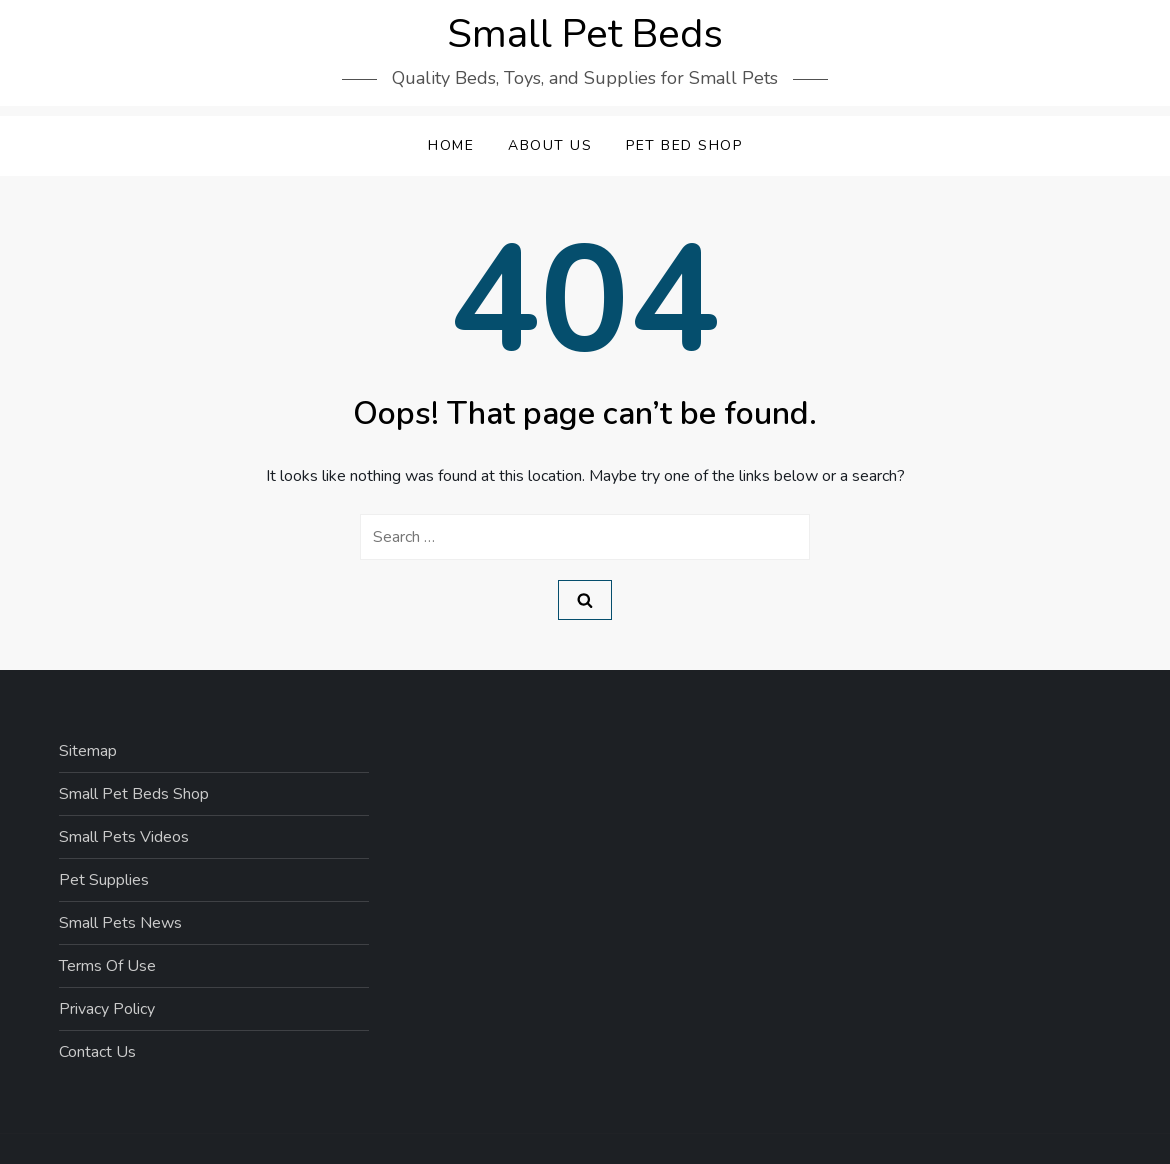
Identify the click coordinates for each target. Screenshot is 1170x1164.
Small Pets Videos (124, 837)
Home (451, 145)
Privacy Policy (107, 1009)
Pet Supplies (104, 880)
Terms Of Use (107, 966)
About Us (550, 145)
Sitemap (88, 751)
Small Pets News (120, 923)
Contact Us (97, 1052)
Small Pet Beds (585, 34)
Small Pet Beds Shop (134, 794)
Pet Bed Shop (684, 145)
